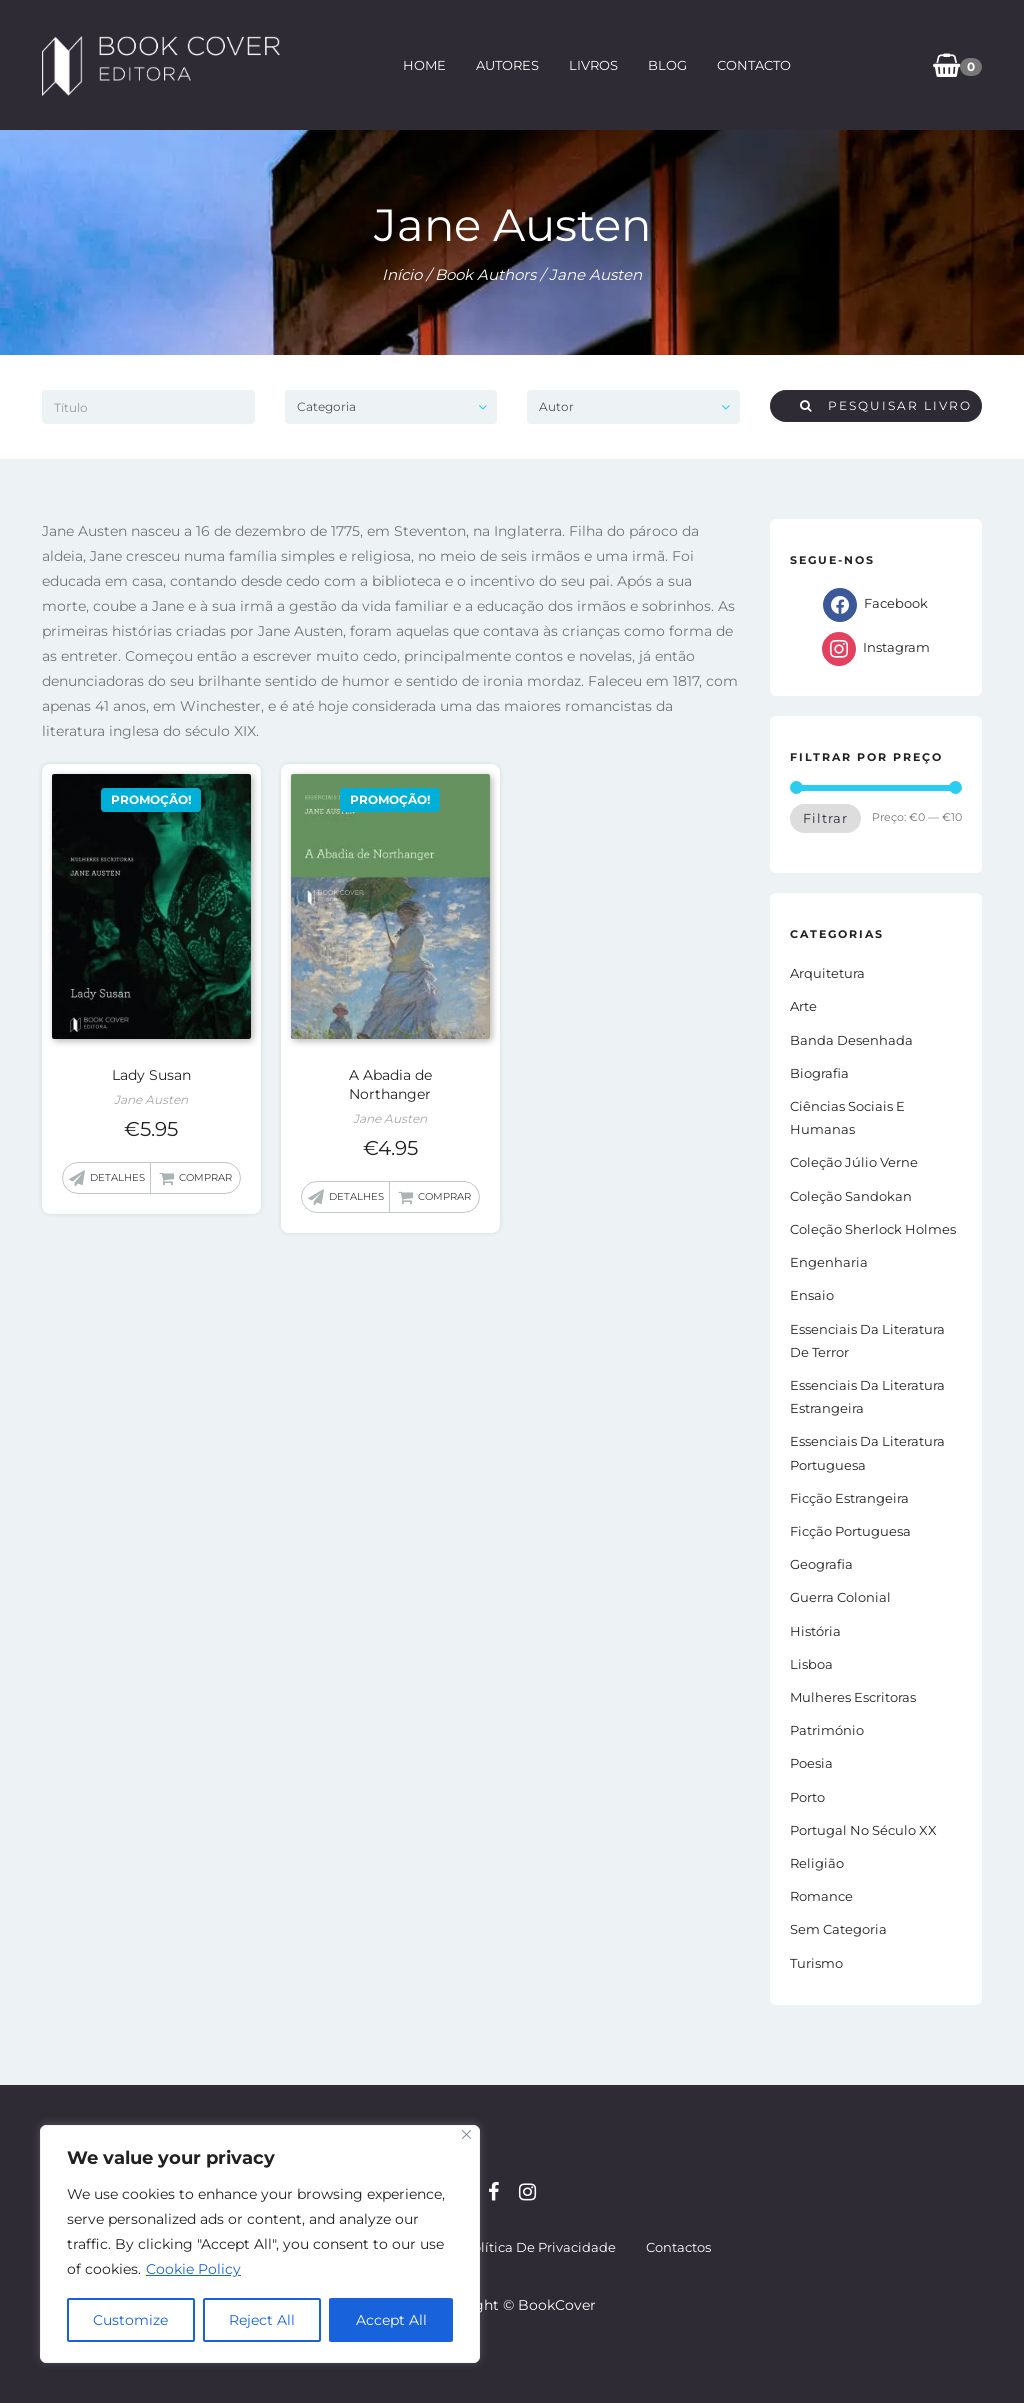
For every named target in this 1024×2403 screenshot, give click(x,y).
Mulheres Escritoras (853, 1697)
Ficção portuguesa (850, 1531)
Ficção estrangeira (849, 1498)
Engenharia (829, 1262)
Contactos (678, 2247)
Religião (817, 1863)
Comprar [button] (205, 1177)
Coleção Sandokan (851, 1196)
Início (402, 274)
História (815, 1631)
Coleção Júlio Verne (854, 1162)
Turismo (816, 1963)
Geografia (821, 1564)
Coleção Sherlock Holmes (873, 1229)
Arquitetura (827, 973)
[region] (260, 2244)
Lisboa (811, 1664)
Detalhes (117, 1177)
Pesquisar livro (886, 405)
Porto (807, 1797)
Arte (803, 1006)
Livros (593, 65)
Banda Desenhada (851, 1040)
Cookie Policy (193, 2269)
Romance (821, 1896)
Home (424, 65)
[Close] (466, 2134)
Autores (507, 65)
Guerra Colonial (840, 1597)
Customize (130, 2320)
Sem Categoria (838, 1929)
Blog (667, 65)
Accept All (391, 2320)
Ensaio (812, 1295)
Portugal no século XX (863, 1830)
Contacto (754, 65)
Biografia (819, 1073)
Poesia (811, 1763)
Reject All (262, 2320)
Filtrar (825, 818)
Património (827, 1730)
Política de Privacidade (540, 2247)
